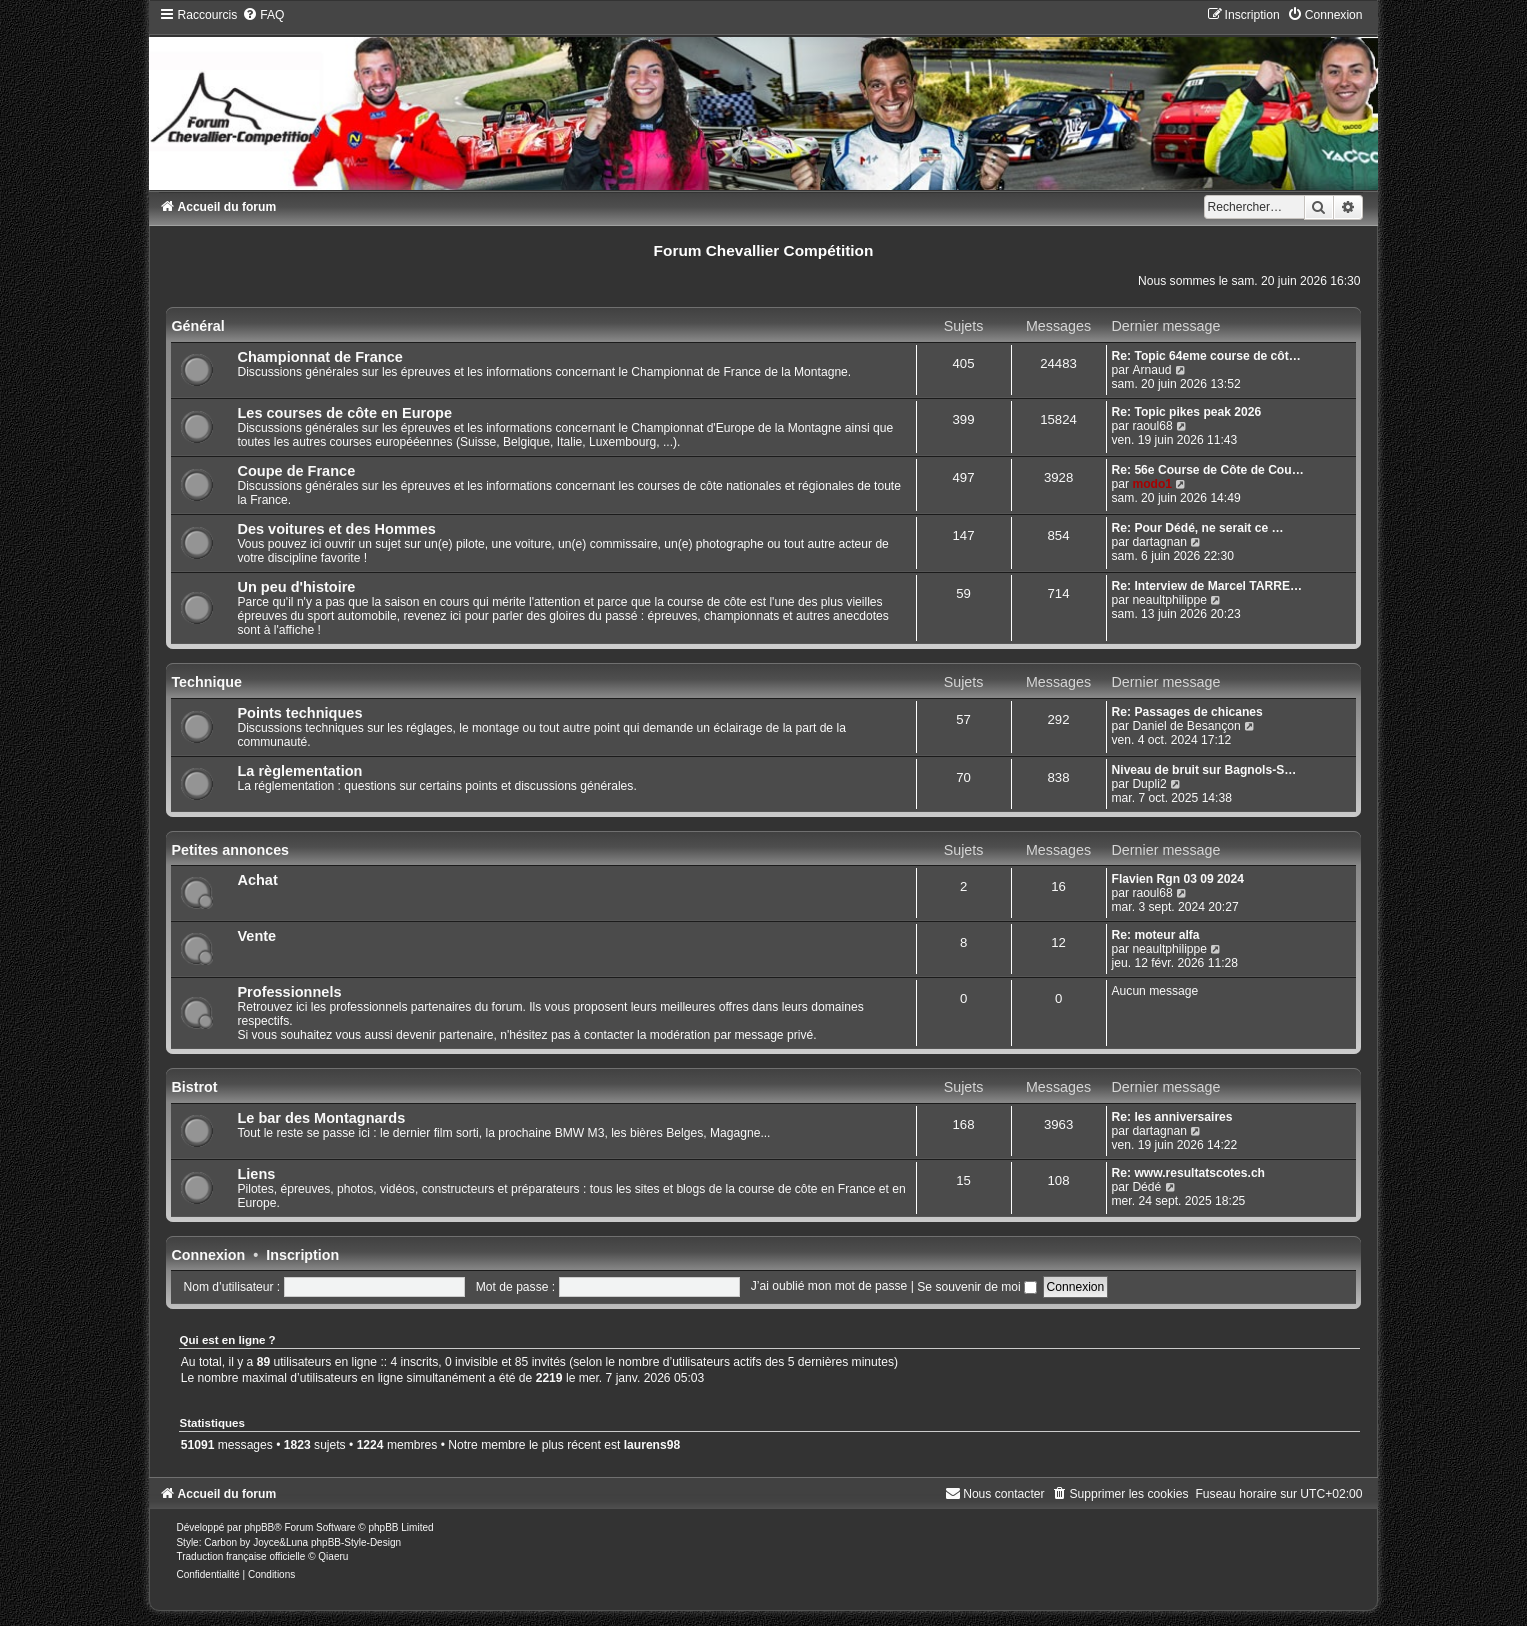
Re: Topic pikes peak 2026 (1187, 412)
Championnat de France (319, 357)
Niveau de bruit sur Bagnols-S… (1204, 770)
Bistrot (194, 1087)
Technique (206, 682)
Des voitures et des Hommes (336, 529)
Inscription (302, 1255)
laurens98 (652, 1445)
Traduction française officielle (240, 1556)
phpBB (259, 1527)
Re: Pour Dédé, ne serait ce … (1198, 528)
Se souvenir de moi (977, 1287)
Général (197, 326)
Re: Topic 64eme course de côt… (1206, 356)
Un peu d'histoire (296, 587)
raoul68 (1152, 426)
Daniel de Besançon (1186, 726)
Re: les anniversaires (1172, 1117)
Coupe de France (296, 471)
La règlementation (299, 771)
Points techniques (299, 713)
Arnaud (1151, 370)
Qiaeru (333, 1556)
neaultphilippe (1169, 600)
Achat (257, 880)
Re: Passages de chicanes (1187, 712)
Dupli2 (1149, 784)
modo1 (1152, 484)
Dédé (1146, 1187)
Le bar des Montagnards (321, 1118)
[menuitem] (263, 15)
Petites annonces (230, 850)
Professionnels (289, 992)
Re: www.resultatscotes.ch (1188, 1173)
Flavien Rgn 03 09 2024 (1178, 879)
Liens (256, 1174)
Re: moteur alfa (1156, 935)
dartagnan (1159, 542)
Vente (256, 936)
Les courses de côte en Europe (344, 413)
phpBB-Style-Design (356, 1542)
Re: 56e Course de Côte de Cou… (1208, 470)
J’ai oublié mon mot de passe (829, 1287)
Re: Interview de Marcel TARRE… (1207, 586)
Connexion (208, 1255)
